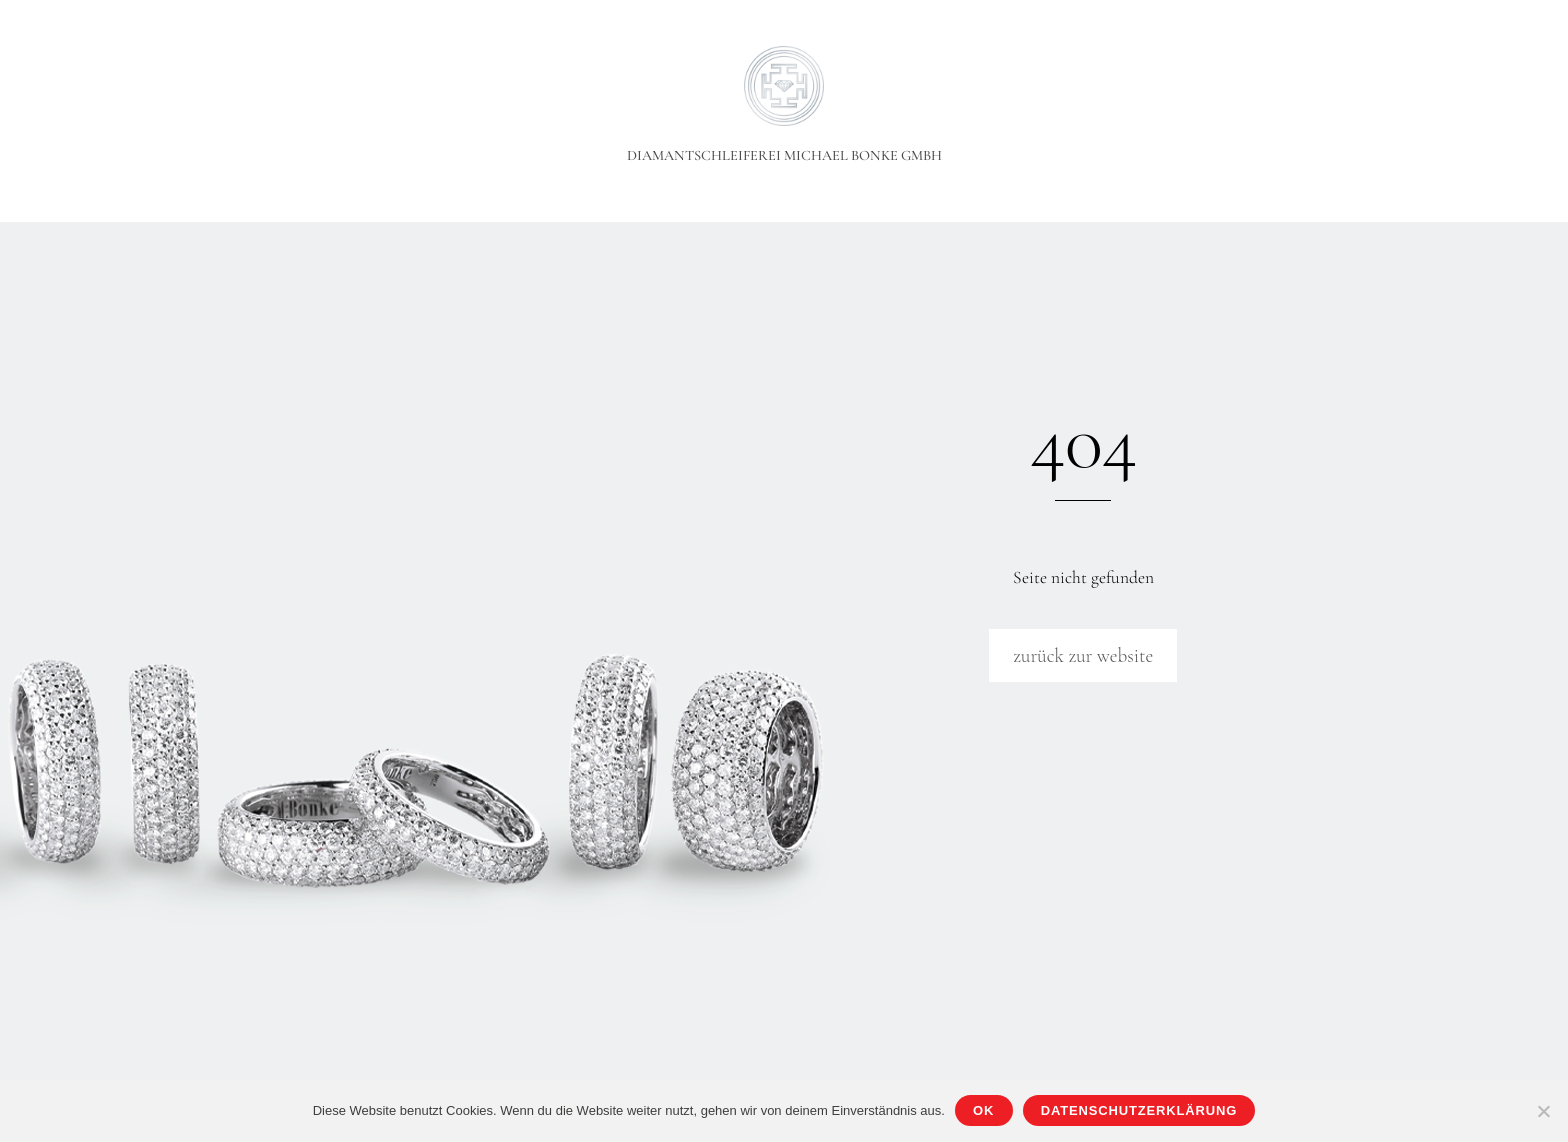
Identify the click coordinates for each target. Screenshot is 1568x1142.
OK (983, 1110)
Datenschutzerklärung (1139, 1110)
